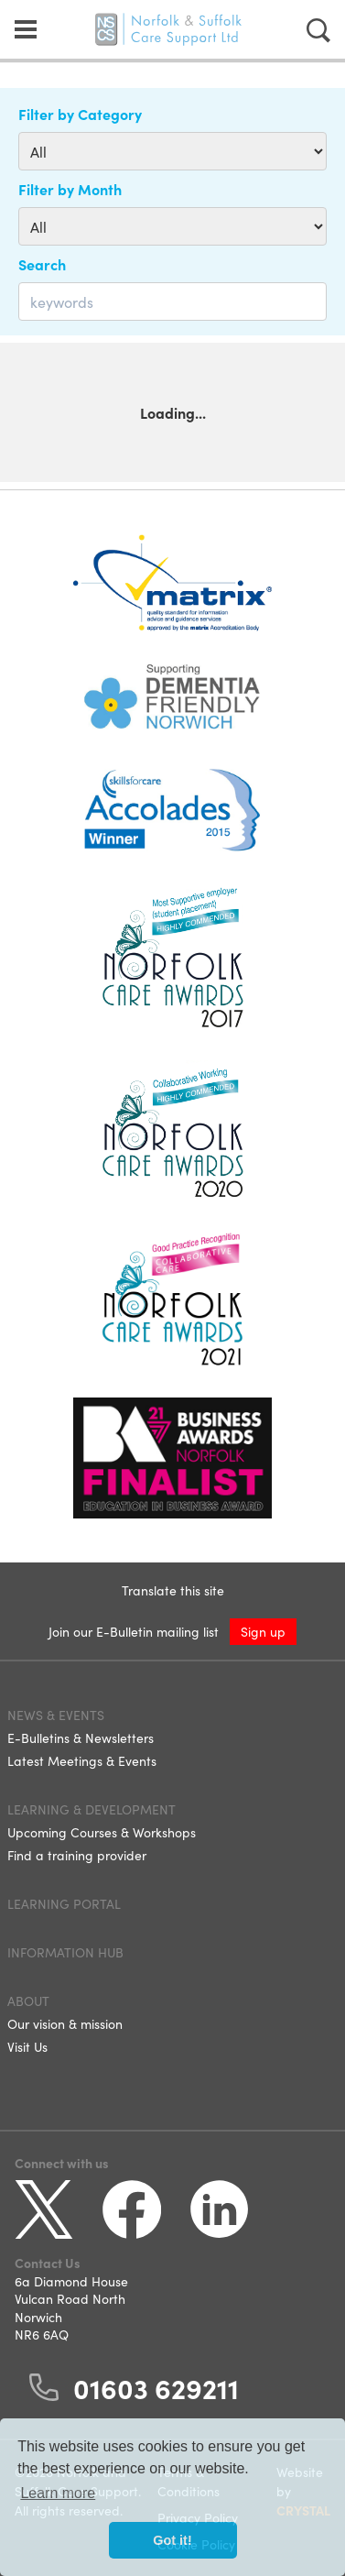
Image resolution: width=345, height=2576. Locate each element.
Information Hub (65, 1952)
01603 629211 (156, 2387)
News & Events (55, 1714)
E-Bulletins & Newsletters (80, 1737)
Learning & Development (91, 1809)
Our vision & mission (65, 2023)
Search (42, 264)
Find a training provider (76, 1855)
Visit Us (27, 2046)
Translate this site (173, 1590)
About (28, 2000)
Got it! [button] (172, 2540)
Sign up (263, 1631)
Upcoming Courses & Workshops (101, 1832)
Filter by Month (70, 189)
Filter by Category (80, 114)
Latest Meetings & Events (81, 1760)
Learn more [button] (57, 2493)
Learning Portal (64, 1903)
